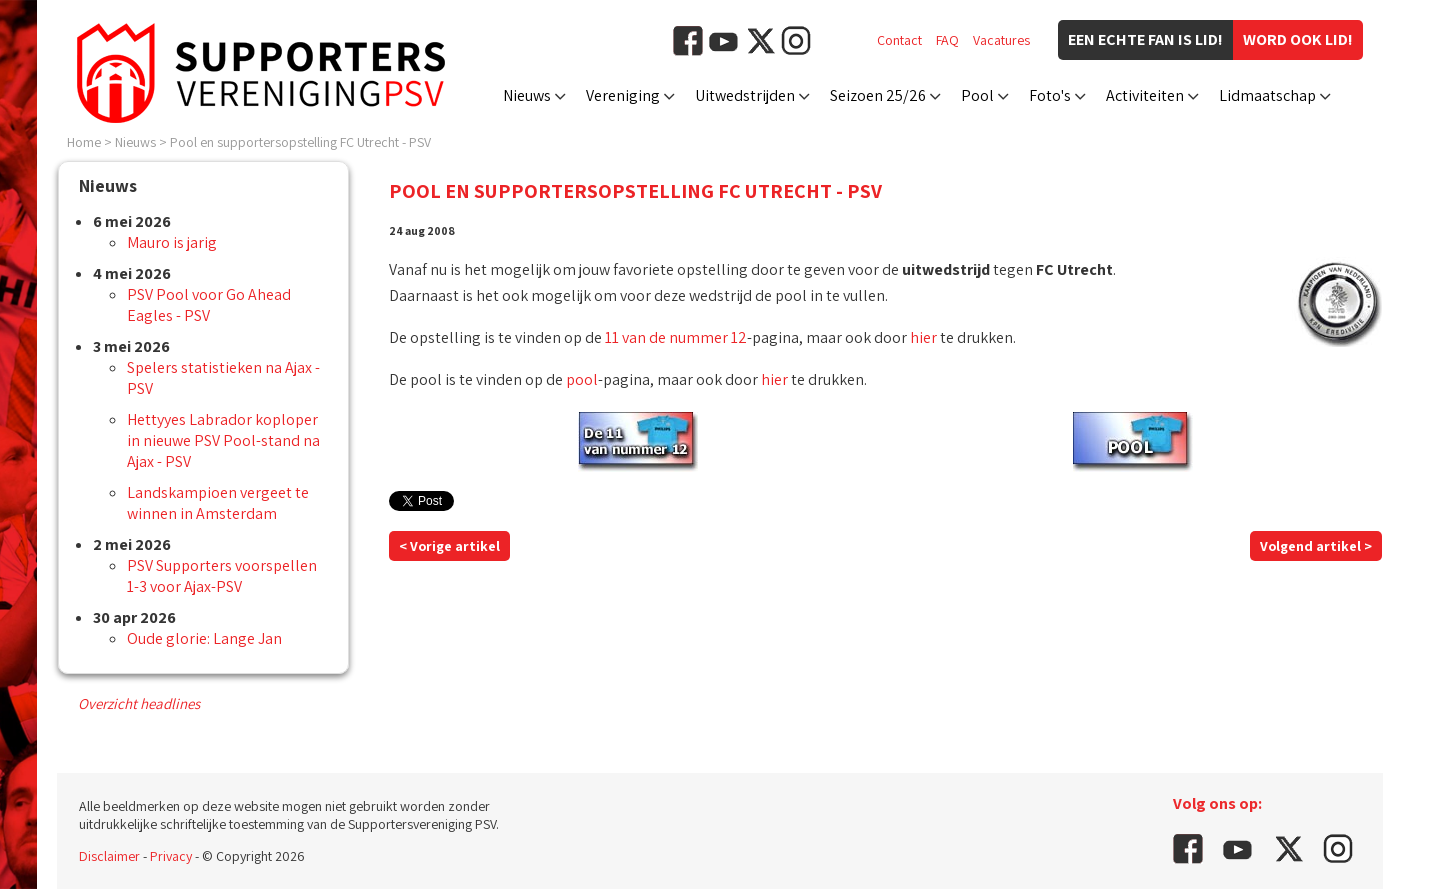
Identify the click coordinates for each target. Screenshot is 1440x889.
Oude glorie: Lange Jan (204, 638)
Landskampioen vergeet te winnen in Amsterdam (218, 503)
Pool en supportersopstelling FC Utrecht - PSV (300, 142)
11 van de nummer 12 (676, 337)
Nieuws (527, 95)
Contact (899, 40)
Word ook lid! (1298, 39)
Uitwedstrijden (745, 95)
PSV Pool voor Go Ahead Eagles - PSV (209, 305)
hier (923, 337)
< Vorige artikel (449, 546)
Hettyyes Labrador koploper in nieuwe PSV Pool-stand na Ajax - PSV (223, 440)
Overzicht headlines (139, 703)
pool (582, 379)
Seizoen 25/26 (878, 95)
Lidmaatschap (1267, 95)
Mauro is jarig (172, 242)
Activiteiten (1145, 95)
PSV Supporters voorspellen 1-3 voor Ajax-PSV (222, 576)
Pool (977, 95)
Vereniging (623, 95)
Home (84, 142)
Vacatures (1001, 40)
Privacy (171, 856)
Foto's (1050, 95)
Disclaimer (109, 856)
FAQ (947, 40)
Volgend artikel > (1316, 546)
